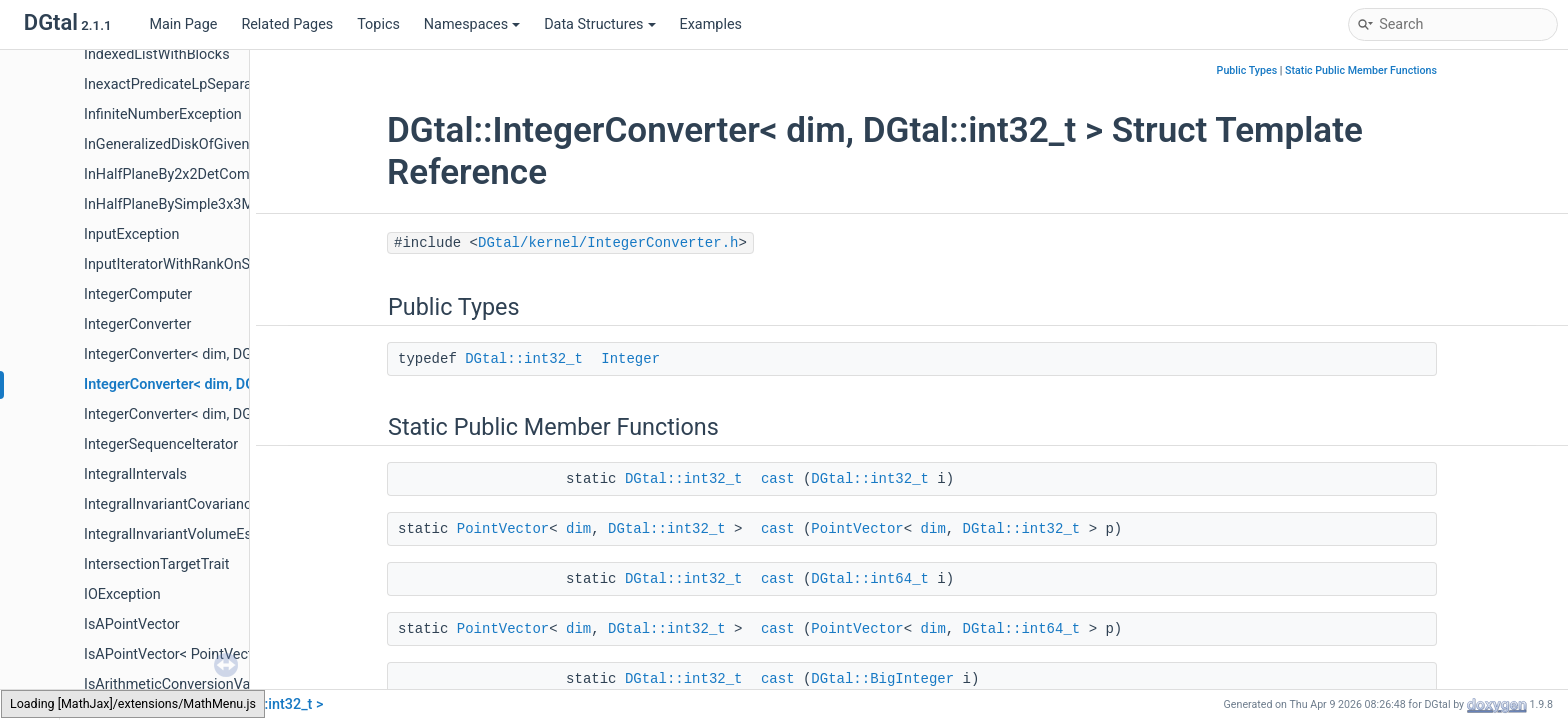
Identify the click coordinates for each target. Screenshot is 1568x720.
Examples (711, 24)
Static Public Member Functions (1361, 70)
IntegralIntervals (135, 474)
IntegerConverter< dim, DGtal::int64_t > (207, 414)
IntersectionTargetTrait (157, 564)
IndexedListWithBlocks (157, 54)
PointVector (503, 529)
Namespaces (472, 24)
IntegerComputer (138, 294)
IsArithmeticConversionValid (175, 684)
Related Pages (287, 24)
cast (778, 479)
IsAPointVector (132, 624)
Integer (630, 359)
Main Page (183, 24)
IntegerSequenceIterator (161, 444)
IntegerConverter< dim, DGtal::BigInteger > (217, 354)
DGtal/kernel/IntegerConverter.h (608, 243)
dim (578, 529)
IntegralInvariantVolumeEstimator (191, 534)
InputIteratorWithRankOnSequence (194, 264)
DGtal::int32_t (524, 359)
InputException (131, 234)
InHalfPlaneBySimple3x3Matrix (183, 204)
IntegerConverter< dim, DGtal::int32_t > (209, 384)
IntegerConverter (137, 324)
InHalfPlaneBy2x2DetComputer (183, 174)
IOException (122, 594)
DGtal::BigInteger (882, 679)
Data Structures (599, 24)
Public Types (1247, 70)
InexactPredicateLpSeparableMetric (198, 84)
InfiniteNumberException (163, 114)
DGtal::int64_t (870, 579)
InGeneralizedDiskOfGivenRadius (188, 144)
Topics (378, 24)
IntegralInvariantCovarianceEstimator (202, 504)
